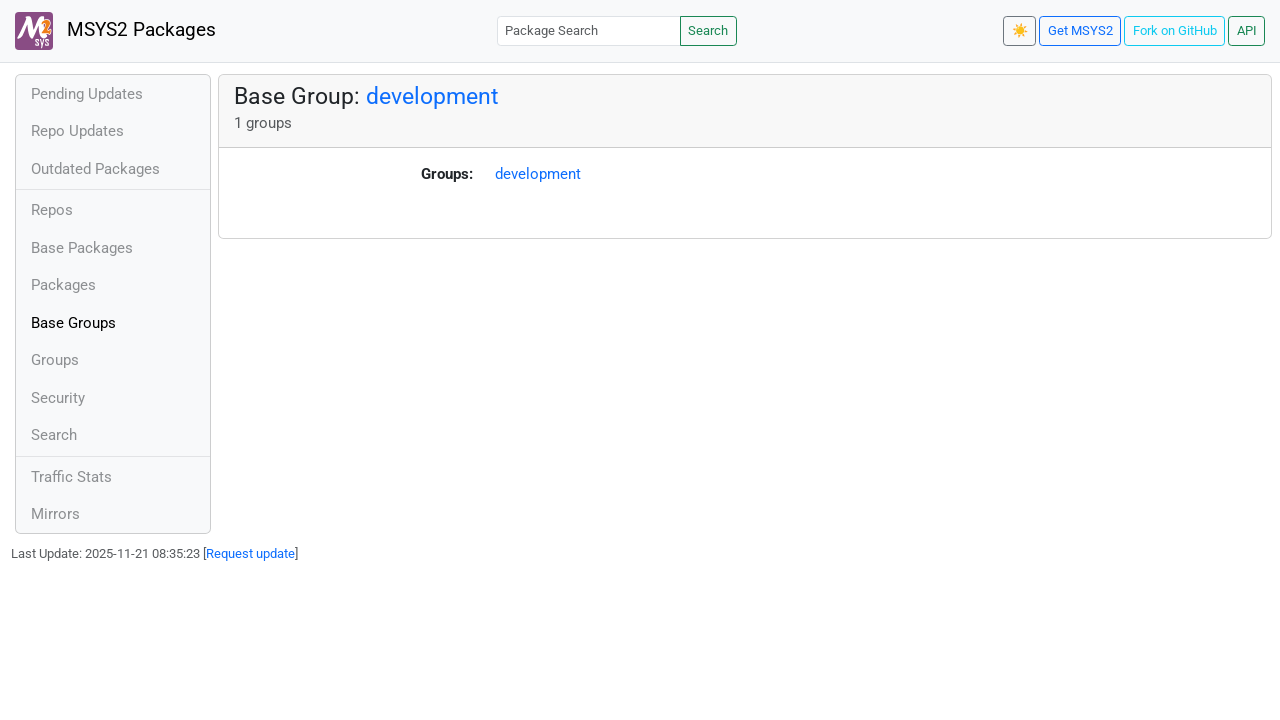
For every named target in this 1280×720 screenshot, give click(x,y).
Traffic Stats (71, 477)
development (432, 96)
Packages (63, 285)
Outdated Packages (95, 169)
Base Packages (82, 248)
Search (708, 30)
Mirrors (55, 514)
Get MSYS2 (1080, 30)
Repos (52, 210)
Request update (250, 553)
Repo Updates (77, 131)
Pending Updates (87, 94)
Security (58, 398)
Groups (55, 360)
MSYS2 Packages (115, 31)
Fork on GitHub (1175, 30)
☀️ (1020, 30)
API (1247, 30)
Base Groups (73, 323)
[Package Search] (589, 30)
